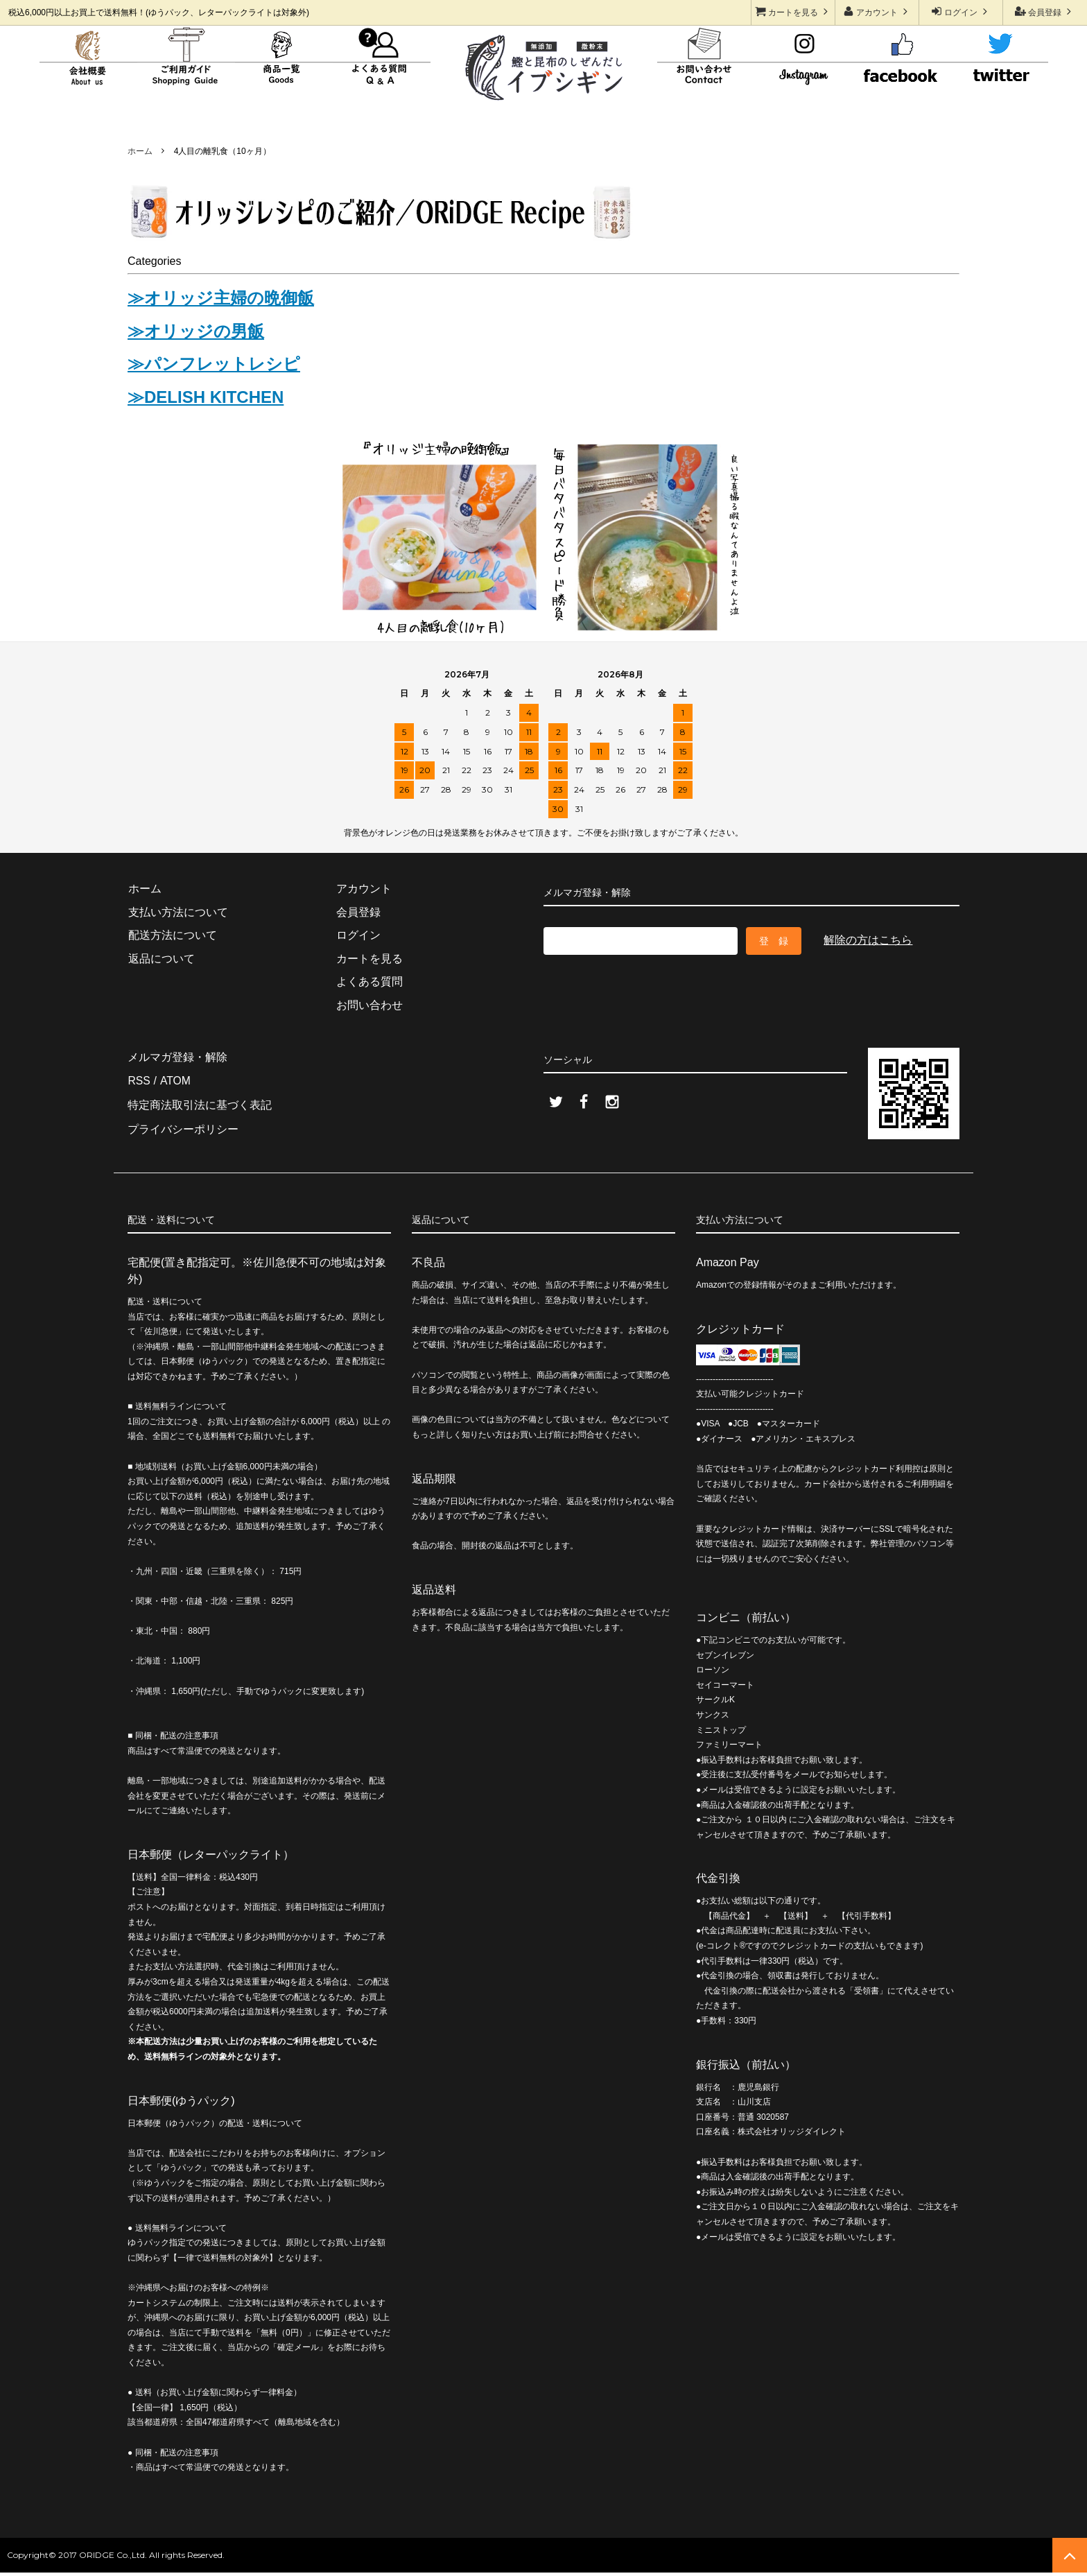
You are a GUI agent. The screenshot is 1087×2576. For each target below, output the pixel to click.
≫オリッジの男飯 (196, 331)
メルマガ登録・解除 (177, 1056)
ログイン (961, 11)
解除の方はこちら (868, 940)
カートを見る (793, 11)
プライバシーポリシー (183, 1126)
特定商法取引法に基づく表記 (200, 1103)
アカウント (877, 11)
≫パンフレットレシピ (214, 363)
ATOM (174, 1079)
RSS (139, 1079)
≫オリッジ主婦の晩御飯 (221, 297)
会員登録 (1045, 11)
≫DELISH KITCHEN (206, 397)
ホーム (140, 151)
